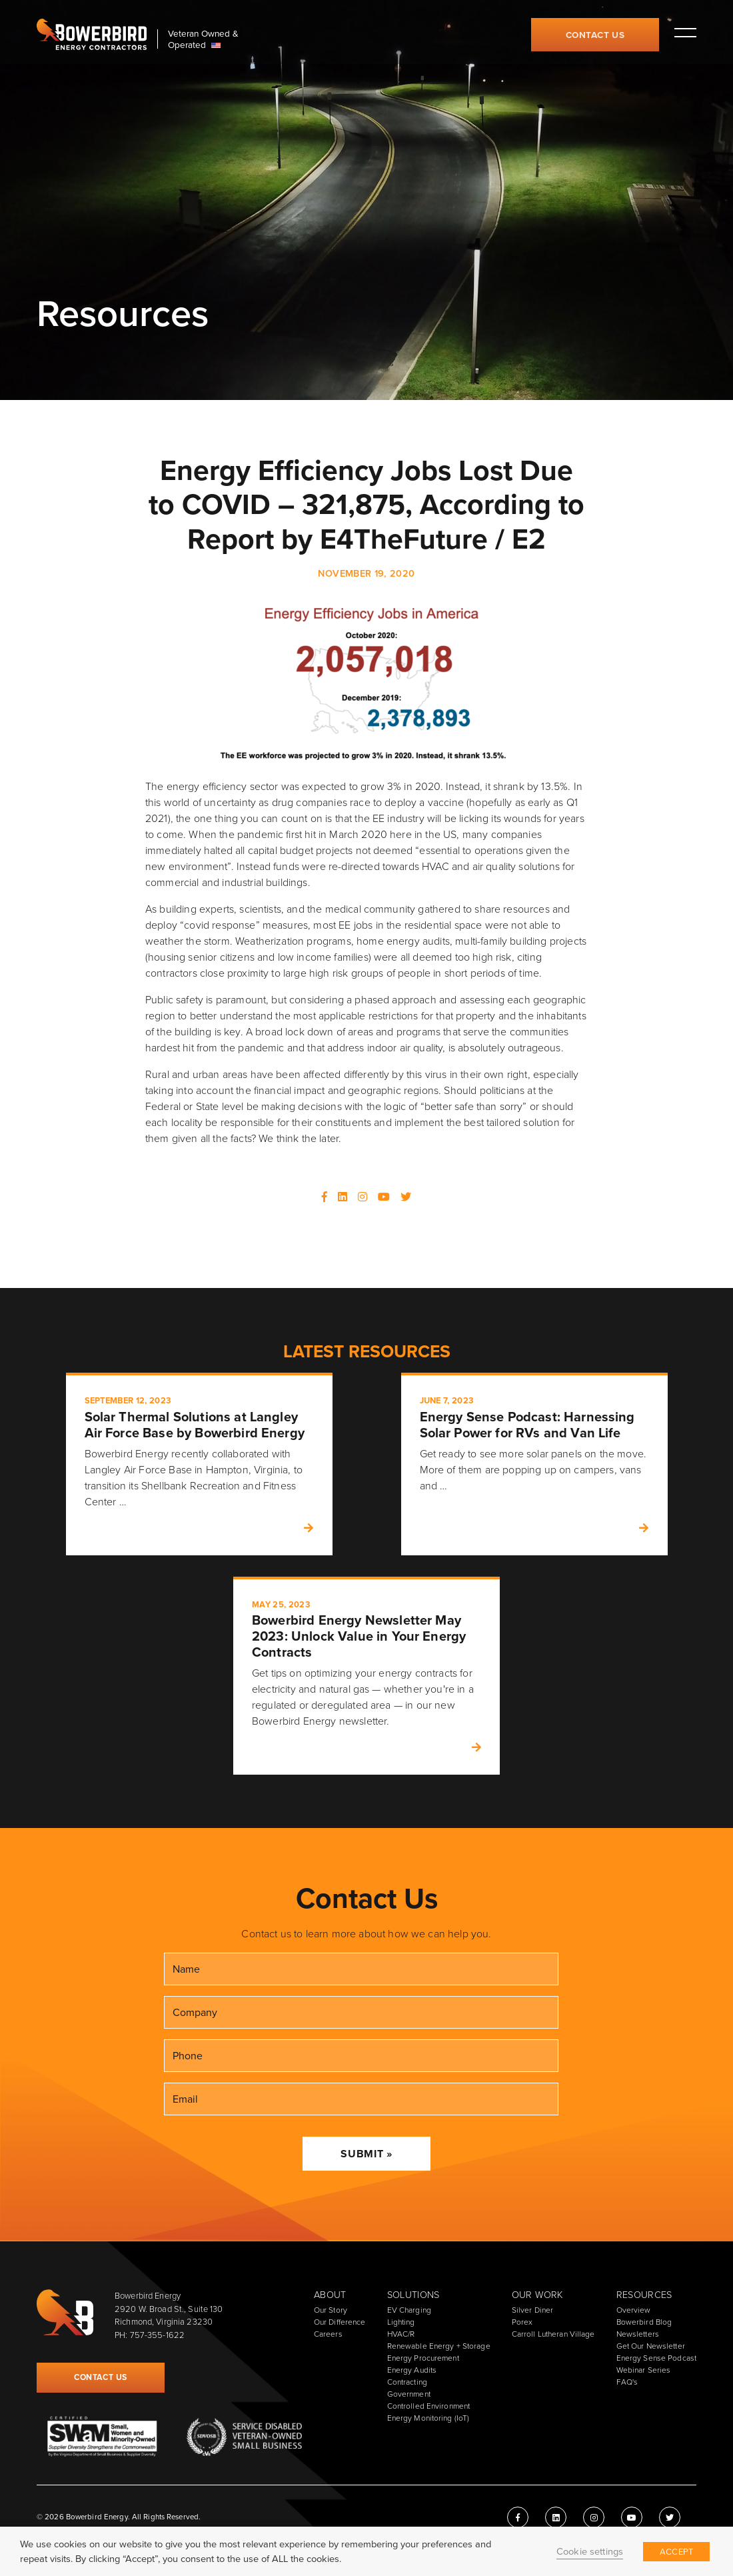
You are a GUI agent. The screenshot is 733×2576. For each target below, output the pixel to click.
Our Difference (340, 2322)
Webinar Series (643, 2370)
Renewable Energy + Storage (438, 2346)
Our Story (330, 2310)
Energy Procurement (423, 2358)
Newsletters (637, 2334)
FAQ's (627, 2382)
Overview (633, 2310)
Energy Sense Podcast (656, 2358)
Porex (522, 2322)
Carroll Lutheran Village (553, 2334)
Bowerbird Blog (644, 2322)
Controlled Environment (428, 2406)
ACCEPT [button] (676, 2551)
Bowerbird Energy (92, 35)
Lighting (401, 2322)
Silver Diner (532, 2310)
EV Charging (409, 2310)
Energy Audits (412, 2370)
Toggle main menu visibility (684, 32)
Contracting (407, 2382)
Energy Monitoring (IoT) (428, 2418)
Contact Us (595, 34)
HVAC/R (401, 2334)
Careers (328, 2334)
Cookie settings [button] (589, 2551)
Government (408, 2394)
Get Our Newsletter (650, 2346)
